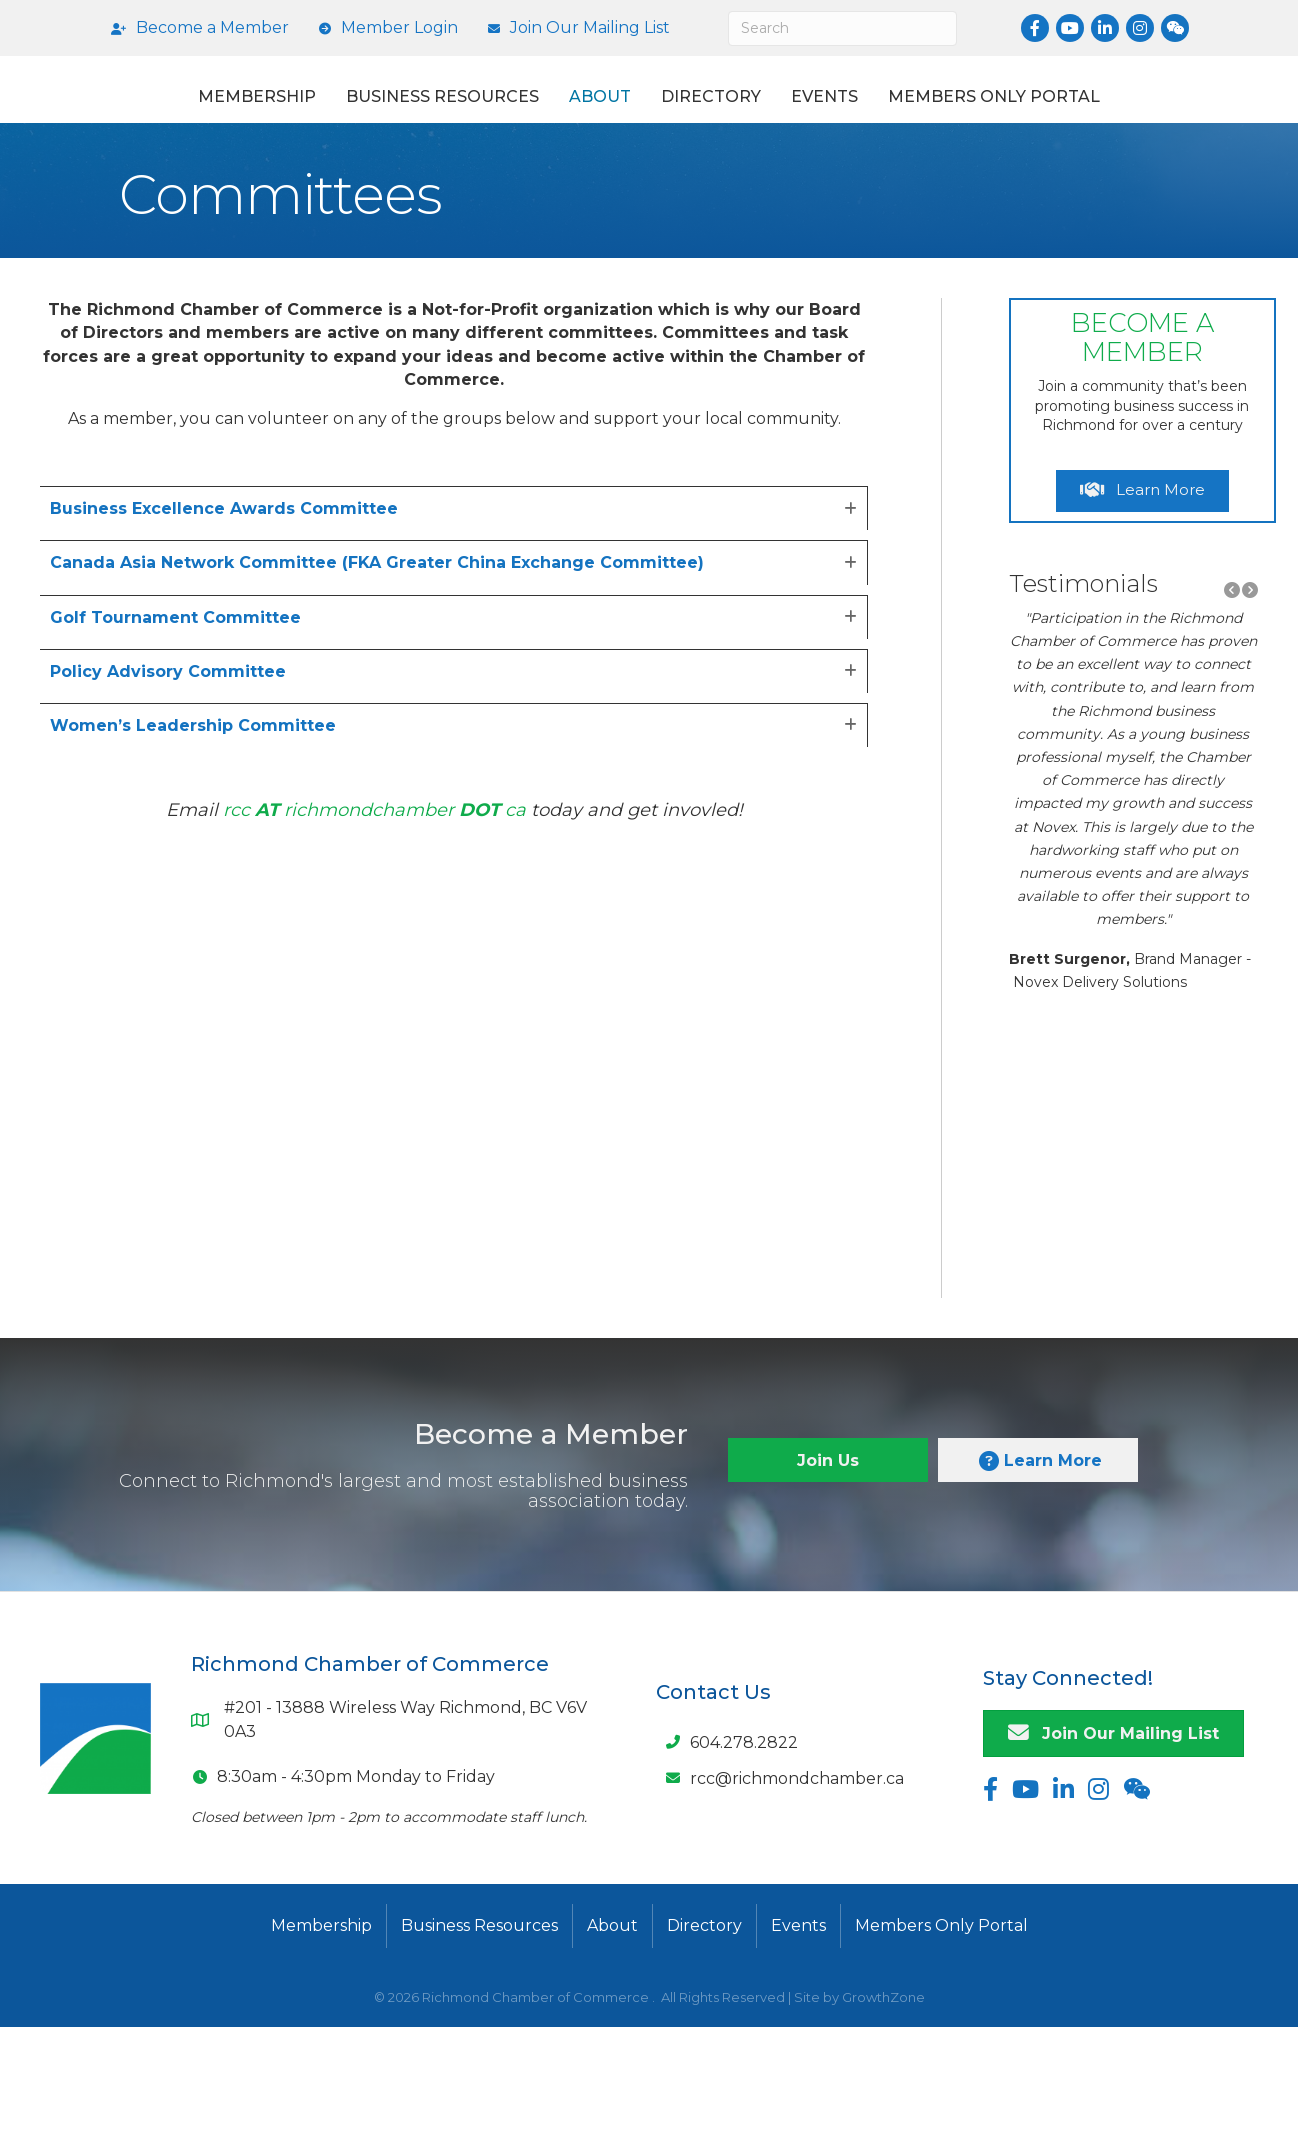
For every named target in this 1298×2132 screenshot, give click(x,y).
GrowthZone (883, 2102)
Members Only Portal (649, 186)
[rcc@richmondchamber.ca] (780, 1883)
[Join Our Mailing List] (574, 28)
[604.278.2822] (727, 1847)
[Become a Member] (195, 28)
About (577, 114)
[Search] (842, 28)
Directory (976, 114)
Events (1089, 114)
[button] (1232, 695)
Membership (234, 114)
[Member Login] (383, 28)
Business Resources (419, 114)
